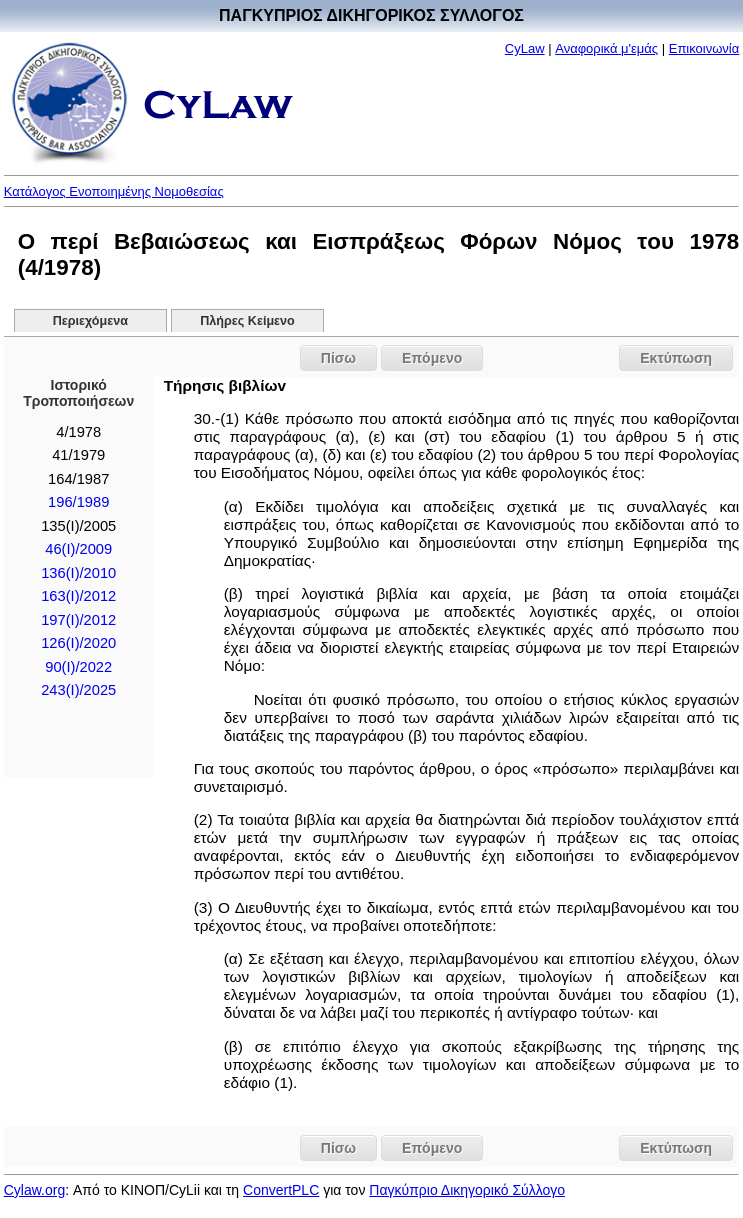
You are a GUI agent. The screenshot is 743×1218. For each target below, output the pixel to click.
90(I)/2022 (78, 667)
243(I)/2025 (78, 690)
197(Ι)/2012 (78, 620)
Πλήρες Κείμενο (247, 321)
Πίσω (338, 358)
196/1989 (78, 502)
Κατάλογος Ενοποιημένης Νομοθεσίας (114, 191)
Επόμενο (432, 358)
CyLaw (525, 48)
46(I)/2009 (78, 549)
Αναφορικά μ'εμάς (606, 48)
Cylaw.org (34, 1190)
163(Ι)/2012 (78, 596)
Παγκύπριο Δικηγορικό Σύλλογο (467, 1190)
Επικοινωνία (704, 48)
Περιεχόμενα (90, 321)
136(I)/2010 (78, 573)
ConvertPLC (281, 1190)
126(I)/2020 (78, 643)
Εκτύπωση (676, 358)
